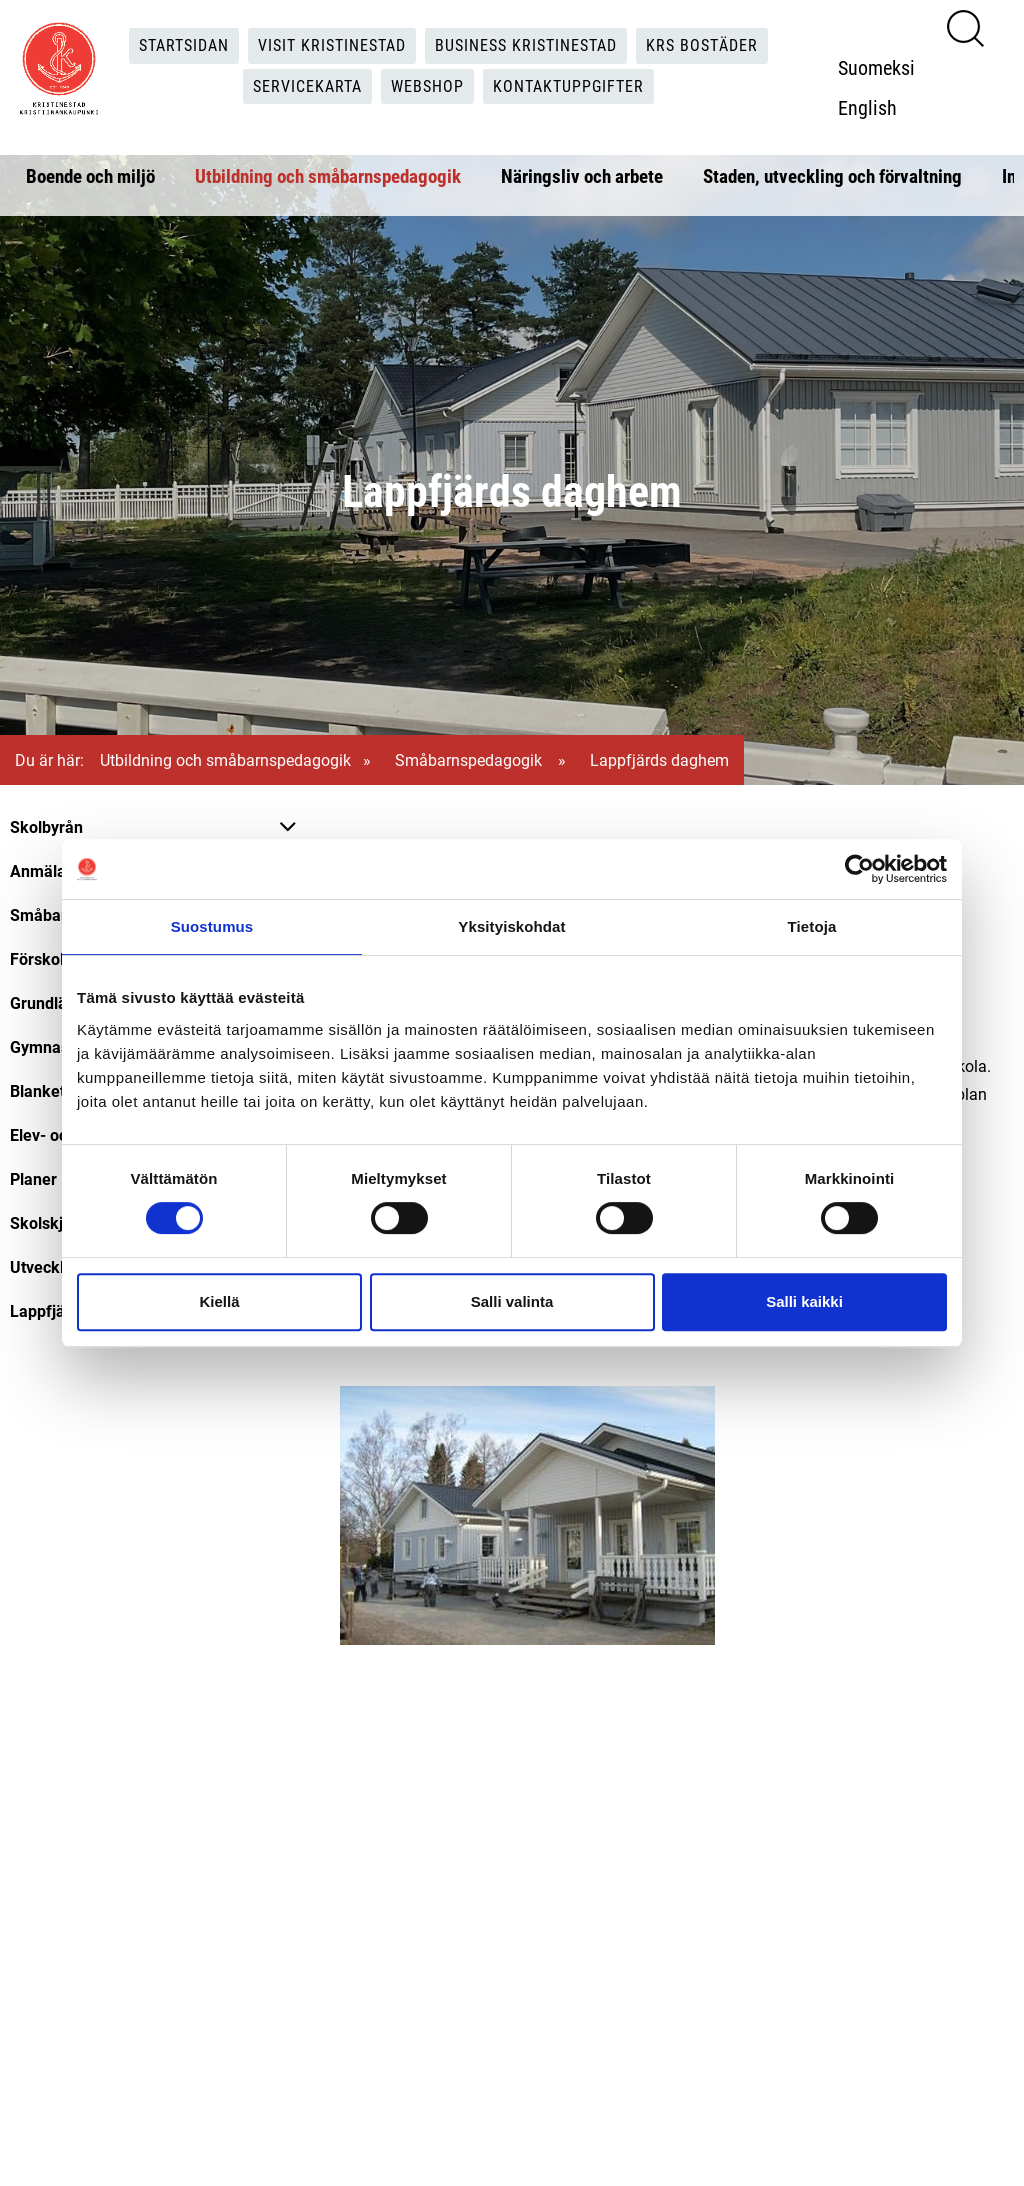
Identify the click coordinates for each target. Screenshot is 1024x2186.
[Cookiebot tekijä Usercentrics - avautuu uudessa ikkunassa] (859, 869)
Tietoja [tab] (812, 926)
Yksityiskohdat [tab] (511, 926)
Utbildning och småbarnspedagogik (328, 175)
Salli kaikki (804, 1301)
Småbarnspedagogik (470, 759)
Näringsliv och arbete (582, 175)
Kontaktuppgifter (568, 86)
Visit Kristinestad (332, 45)
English (867, 107)
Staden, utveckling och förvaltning (832, 175)
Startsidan (184, 45)
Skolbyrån (46, 826)
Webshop (427, 86)
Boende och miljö (90, 175)
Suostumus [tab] (212, 926)
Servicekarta (307, 86)
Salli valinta (512, 1301)
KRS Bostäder (702, 45)
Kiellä (219, 1301)
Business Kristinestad (526, 45)
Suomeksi (876, 67)
